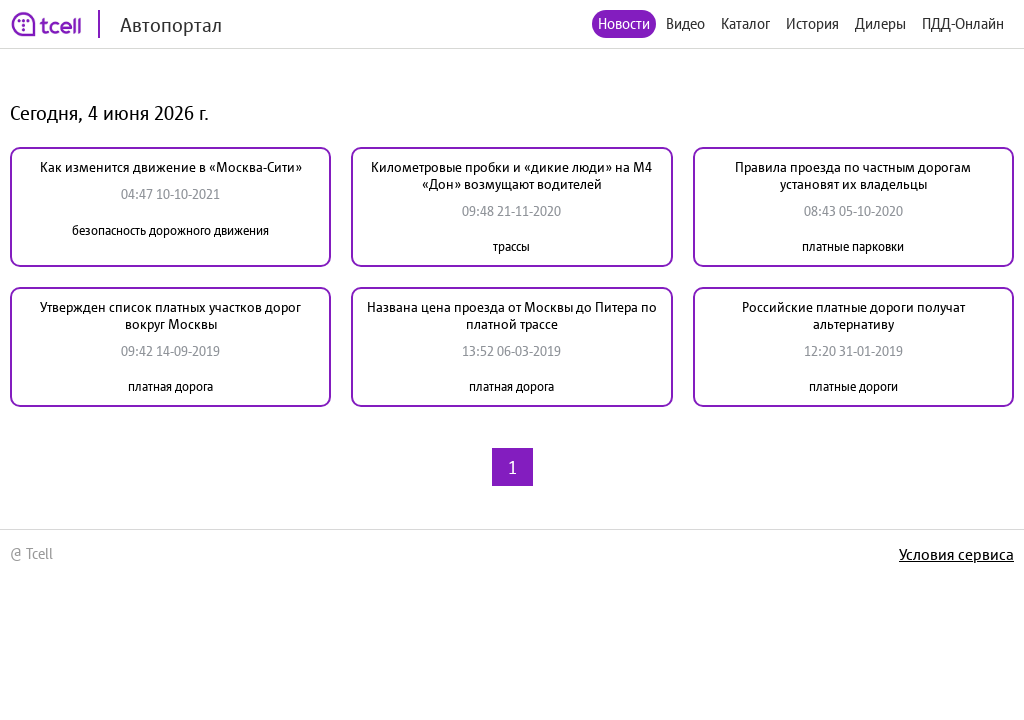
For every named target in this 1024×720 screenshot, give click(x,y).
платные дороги (853, 386)
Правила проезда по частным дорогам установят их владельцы (853, 175)
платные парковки (853, 246)
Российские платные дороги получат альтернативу (853, 315)
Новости (624, 23)
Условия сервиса (956, 554)
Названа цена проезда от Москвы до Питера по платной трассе (512, 315)
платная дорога (170, 386)
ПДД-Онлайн (963, 23)
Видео (685, 23)
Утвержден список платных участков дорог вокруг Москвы (170, 315)
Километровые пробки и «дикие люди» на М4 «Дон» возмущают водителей (511, 175)
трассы (511, 246)
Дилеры (880, 23)
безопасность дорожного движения (170, 230)
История (812, 23)
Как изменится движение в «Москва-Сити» (171, 167)
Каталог (745, 23)
